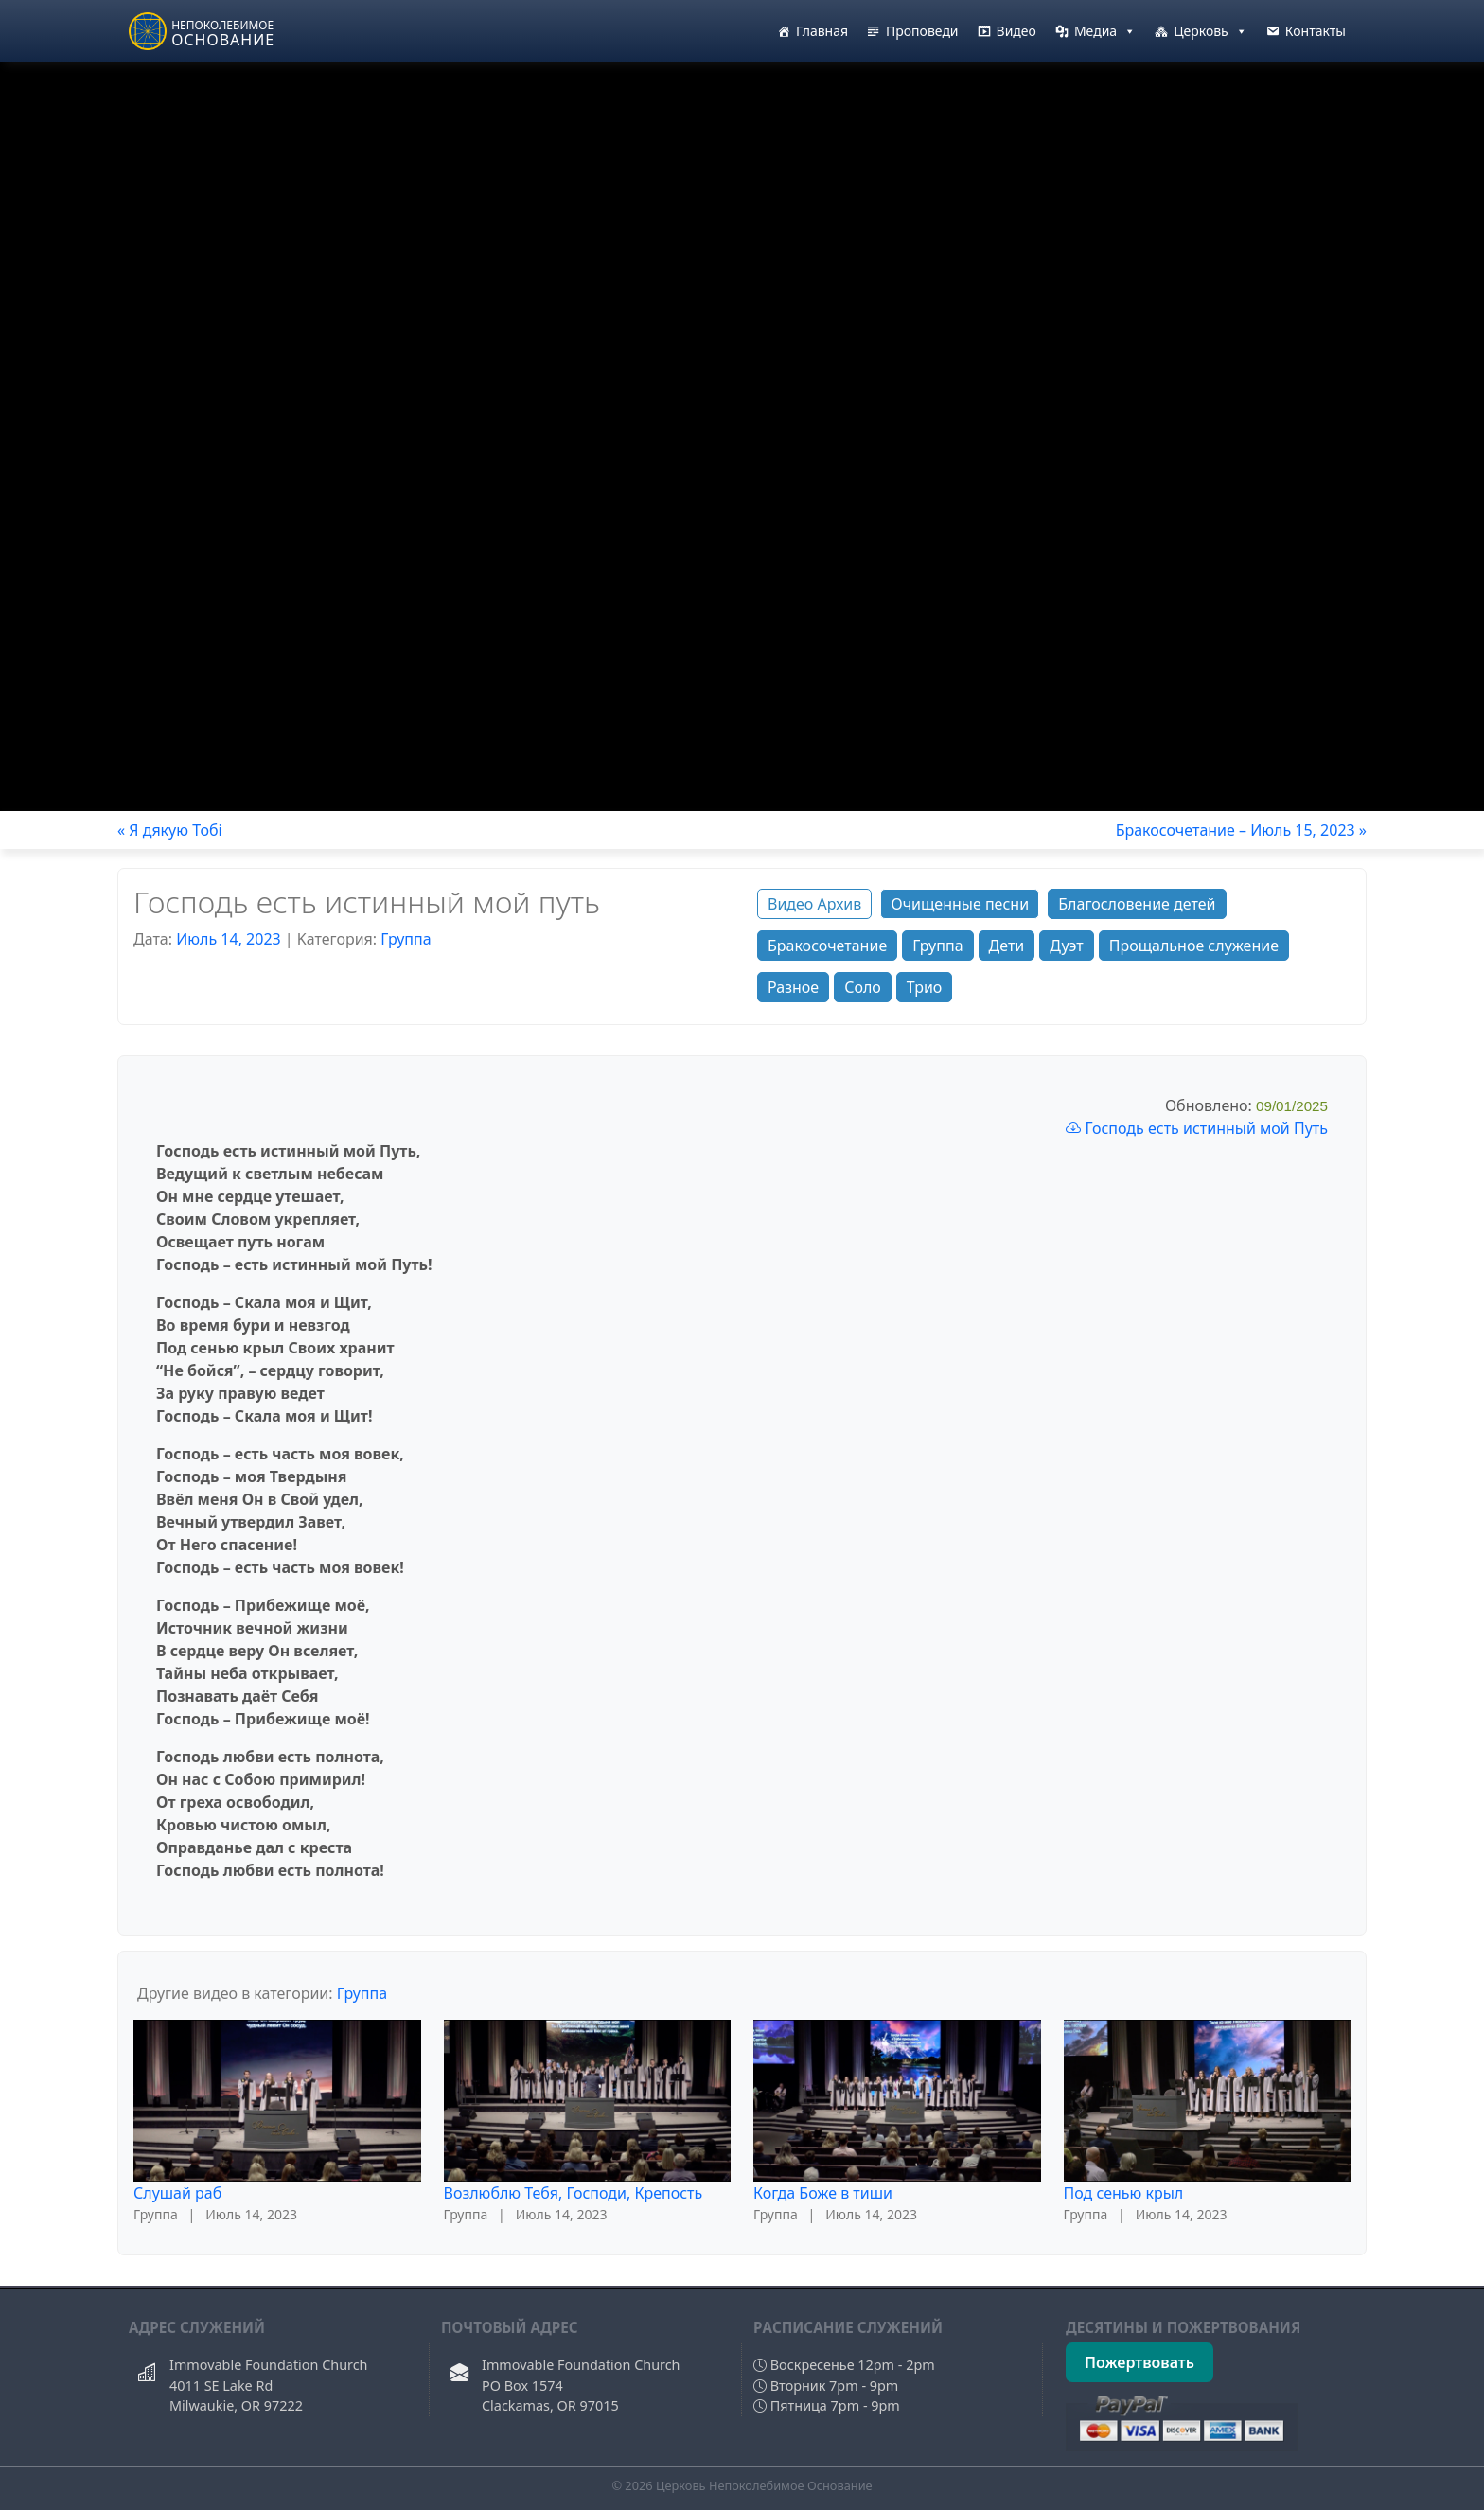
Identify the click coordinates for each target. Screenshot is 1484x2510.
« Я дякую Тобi (169, 830)
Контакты (1315, 31)
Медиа (1105, 31)
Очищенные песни (960, 903)
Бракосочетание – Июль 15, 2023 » (1241, 830)
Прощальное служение (1194, 945)
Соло (862, 987)
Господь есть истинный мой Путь (1197, 1128)
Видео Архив (814, 903)
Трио (925, 987)
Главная (822, 31)
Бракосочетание (827, 945)
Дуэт (1066, 945)
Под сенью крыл (1124, 2193)
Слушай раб (177, 2193)
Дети (1007, 945)
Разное (793, 987)
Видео (1016, 31)
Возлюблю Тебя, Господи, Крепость (573, 2193)
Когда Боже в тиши (822, 2193)
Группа (405, 938)
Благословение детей (1136, 903)
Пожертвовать (1139, 2362)
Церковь (1210, 31)
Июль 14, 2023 (228, 938)
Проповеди (922, 31)
